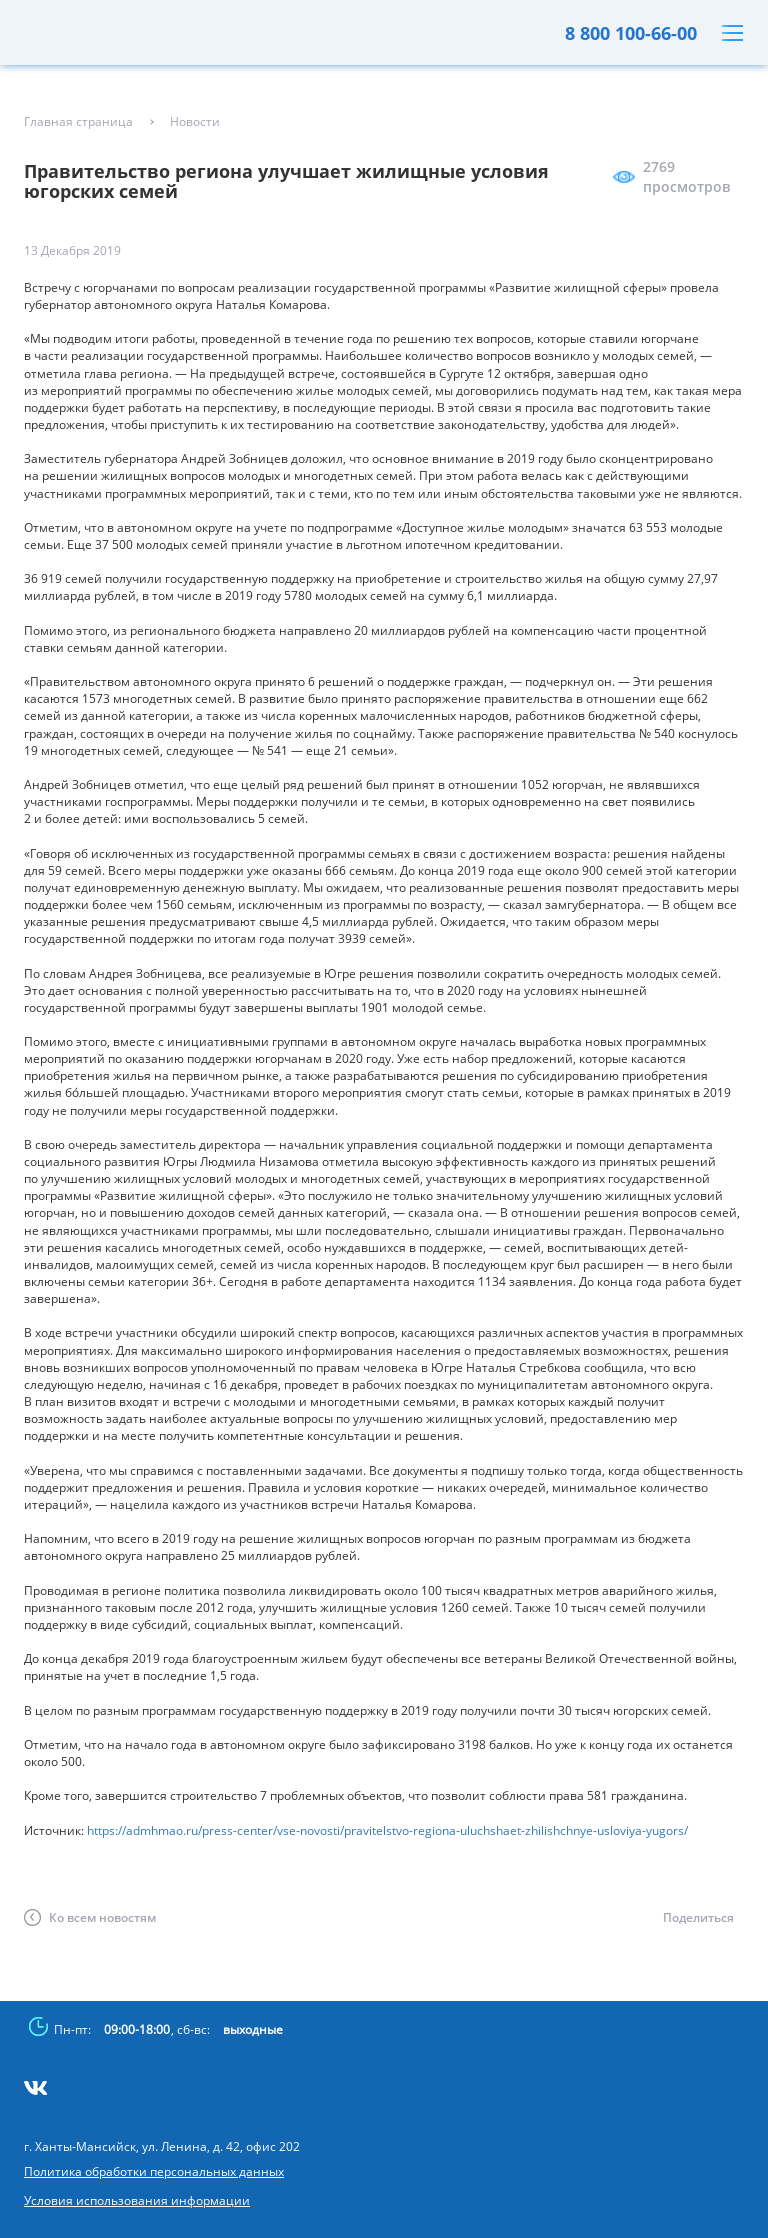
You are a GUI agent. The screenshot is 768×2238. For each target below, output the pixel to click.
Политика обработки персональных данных (154, 2172)
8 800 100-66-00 (631, 33)
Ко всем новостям (102, 1917)
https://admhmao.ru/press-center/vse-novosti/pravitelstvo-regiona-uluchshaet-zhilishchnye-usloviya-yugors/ (387, 1830)
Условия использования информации (137, 2201)
